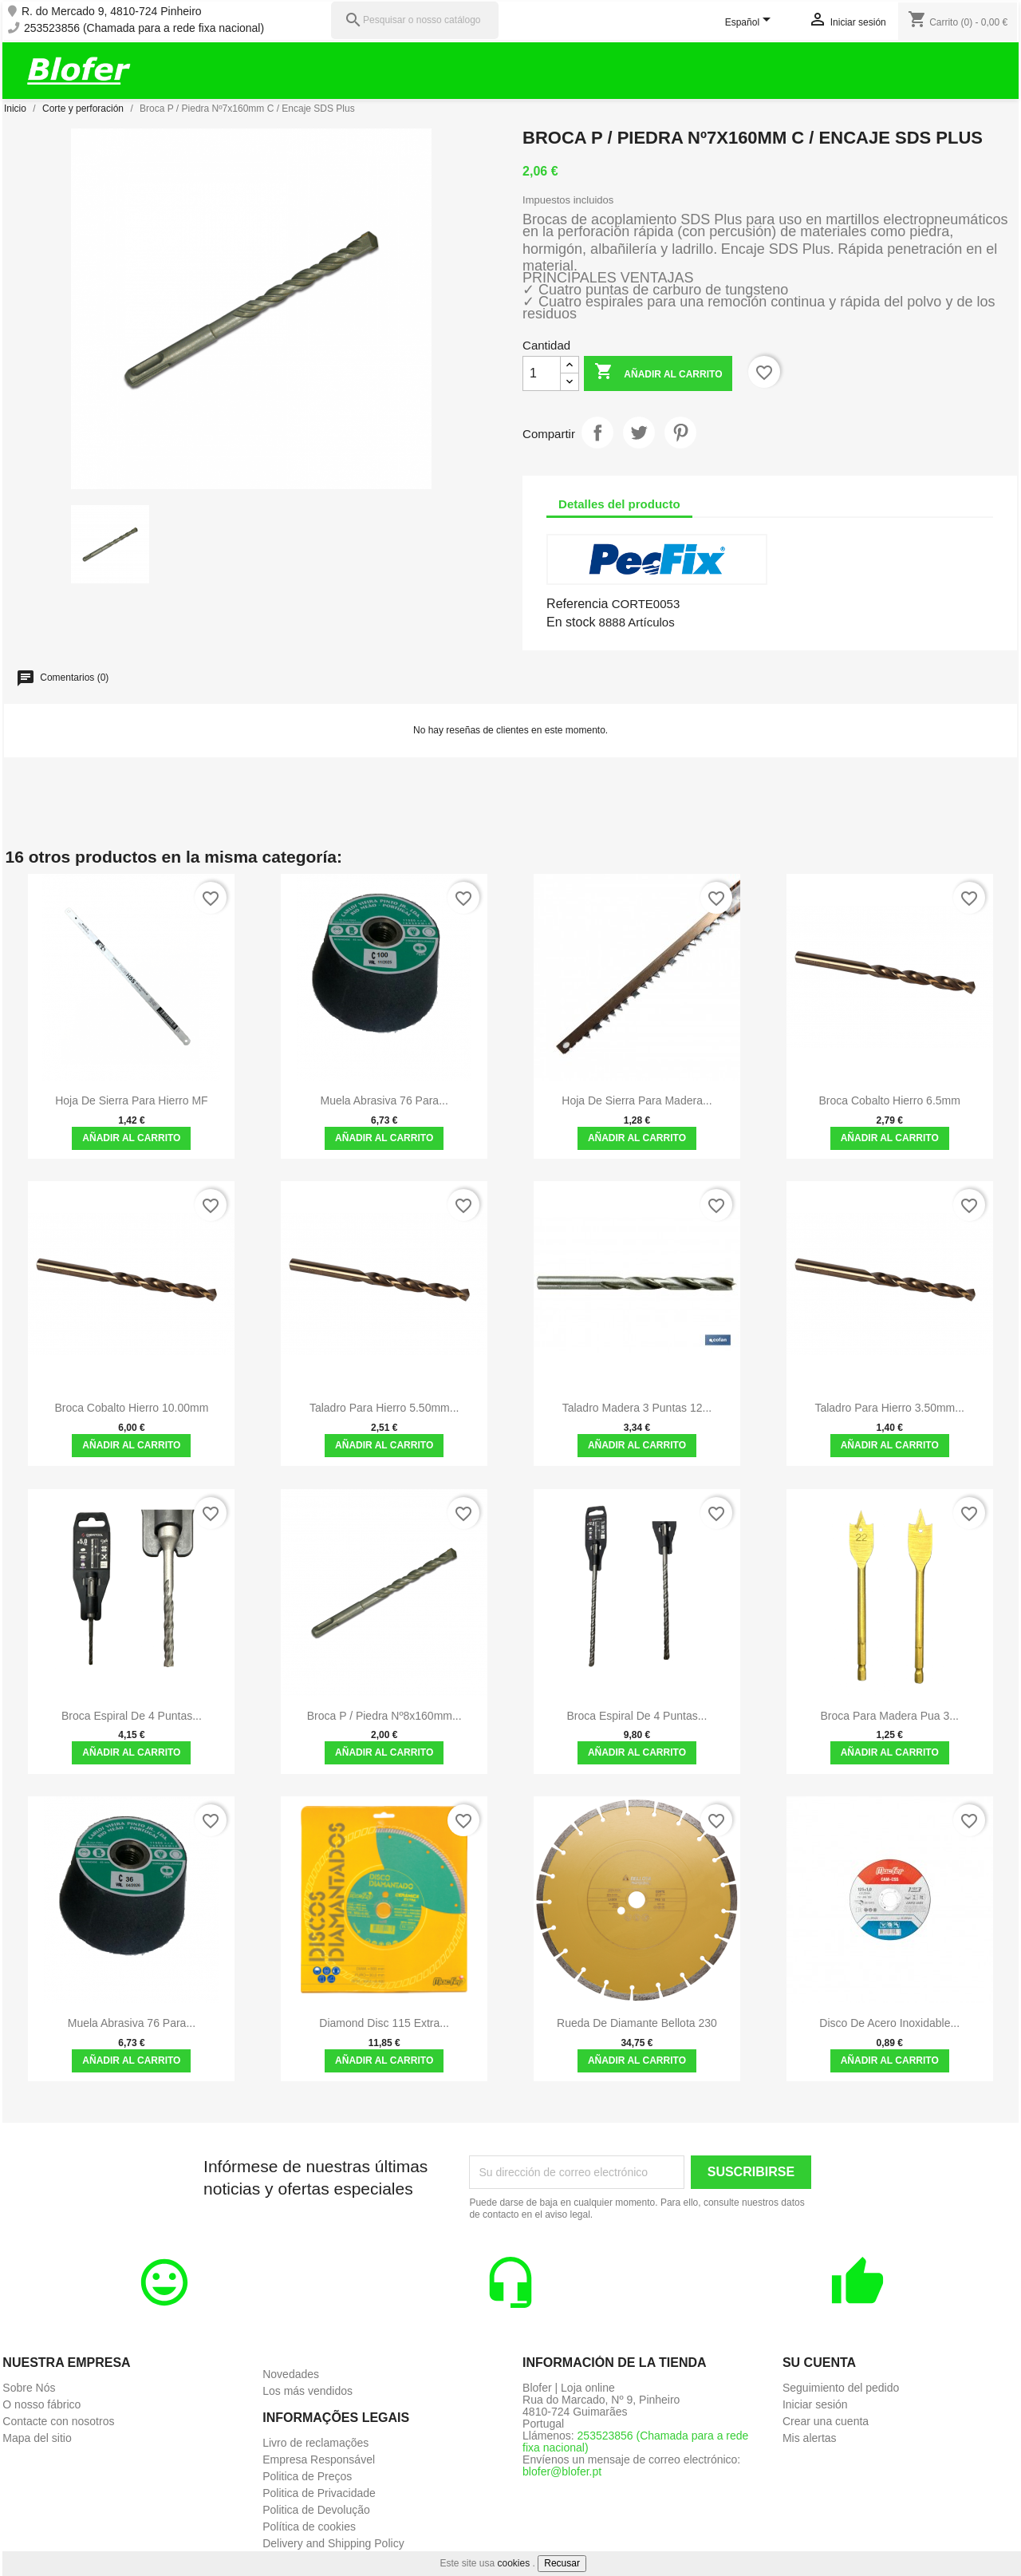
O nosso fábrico (41, 2404)
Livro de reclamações (315, 2442)
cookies (514, 2563)
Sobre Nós (28, 2387)
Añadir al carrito (658, 373)
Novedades (290, 2374)
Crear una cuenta (826, 2421)
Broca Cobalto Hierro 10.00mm (131, 1407)
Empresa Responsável (318, 2459)
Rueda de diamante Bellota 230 (637, 2023)
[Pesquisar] (415, 20)
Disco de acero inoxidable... (889, 2023)
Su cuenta (819, 2362)
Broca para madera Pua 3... (889, 1715)
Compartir (597, 432)
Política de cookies (309, 2526)
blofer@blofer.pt (561, 2471)
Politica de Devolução (316, 2509)
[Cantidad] (541, 373)
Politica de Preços (307, 2476)
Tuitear (639, 432)
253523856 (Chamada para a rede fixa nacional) (144, 28)
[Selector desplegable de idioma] (751, 23)
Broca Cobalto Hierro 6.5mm (889, 1100)
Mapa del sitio (36, 2438)
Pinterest (680, 432)
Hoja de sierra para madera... (637, 1100)
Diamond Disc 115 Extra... (384, 2023)
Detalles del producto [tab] (619, 504)
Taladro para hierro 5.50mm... (384, 1407)
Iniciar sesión (815, 2404)
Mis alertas (810, 2438)
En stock (570, 622)
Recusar (562, 2563)
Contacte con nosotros (58, 2421)
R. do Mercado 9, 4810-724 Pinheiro (112, 12)
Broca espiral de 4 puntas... (131, 1715)
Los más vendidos (307, 2390)
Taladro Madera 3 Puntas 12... (637, 1407)
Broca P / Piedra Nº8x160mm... (384, 1715)
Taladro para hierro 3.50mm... (889, 1407)
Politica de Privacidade (319, 2493)
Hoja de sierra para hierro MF (131, 1100)
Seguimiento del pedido (841, 2387)
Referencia (577, 604)
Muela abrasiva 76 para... (384, 1100)
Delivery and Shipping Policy (333, 2543)
